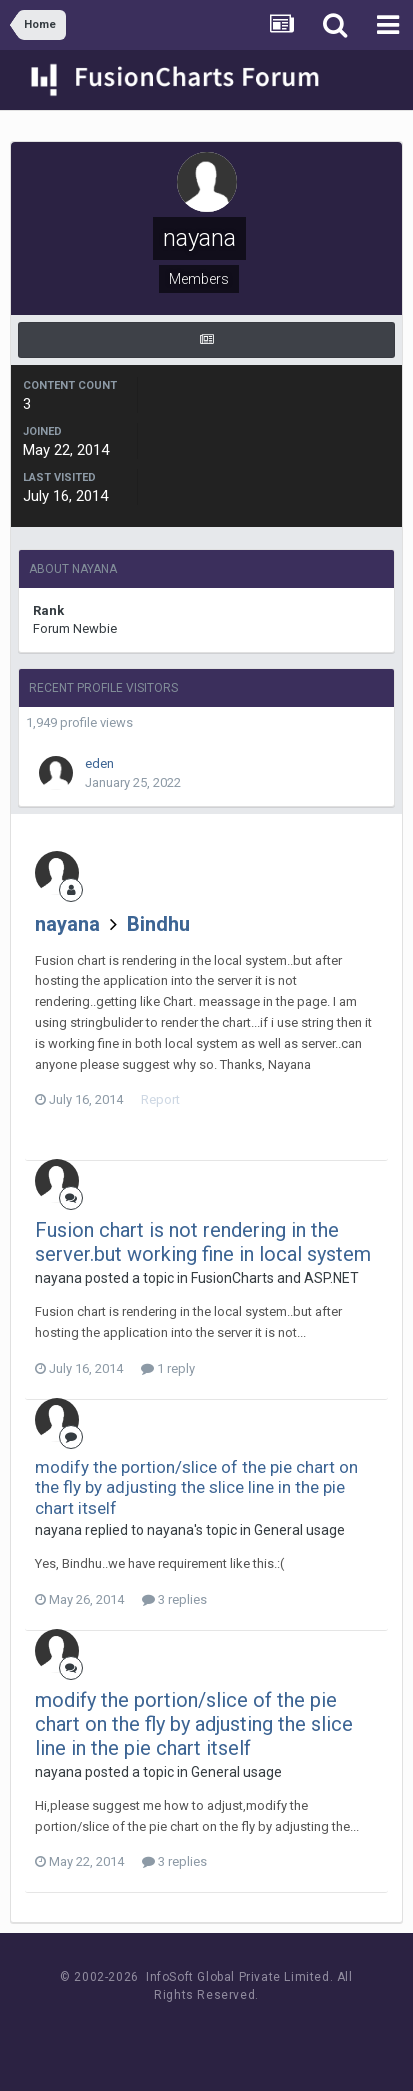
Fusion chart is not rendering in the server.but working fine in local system (203, 1242)
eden (99, 763)
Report (160, 1099)
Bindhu (158, 924)
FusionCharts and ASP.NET (275, 1278)
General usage (299, 1530)
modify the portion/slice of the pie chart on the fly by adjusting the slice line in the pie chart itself (196, 1487)
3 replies (174, 1599)
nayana (67, 924)
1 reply (168, 1368)
